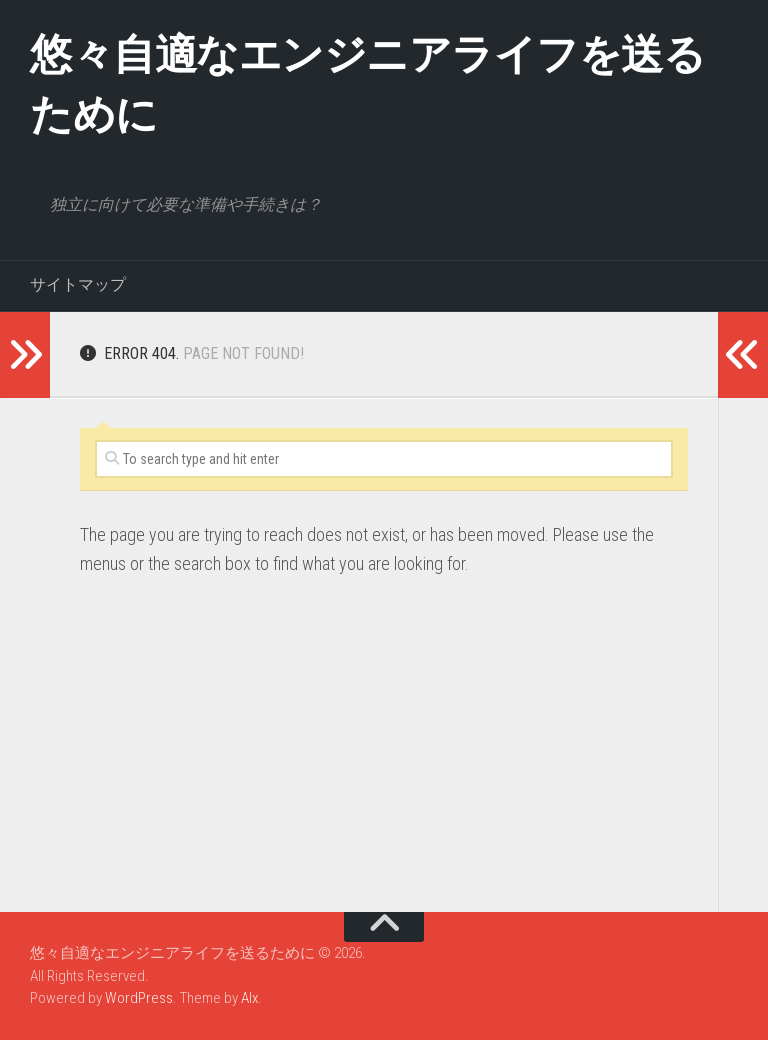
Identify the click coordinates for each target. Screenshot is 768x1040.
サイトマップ (78, 284)
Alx (249, 998)
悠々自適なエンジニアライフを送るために (367, 84)
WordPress (139, 998)
